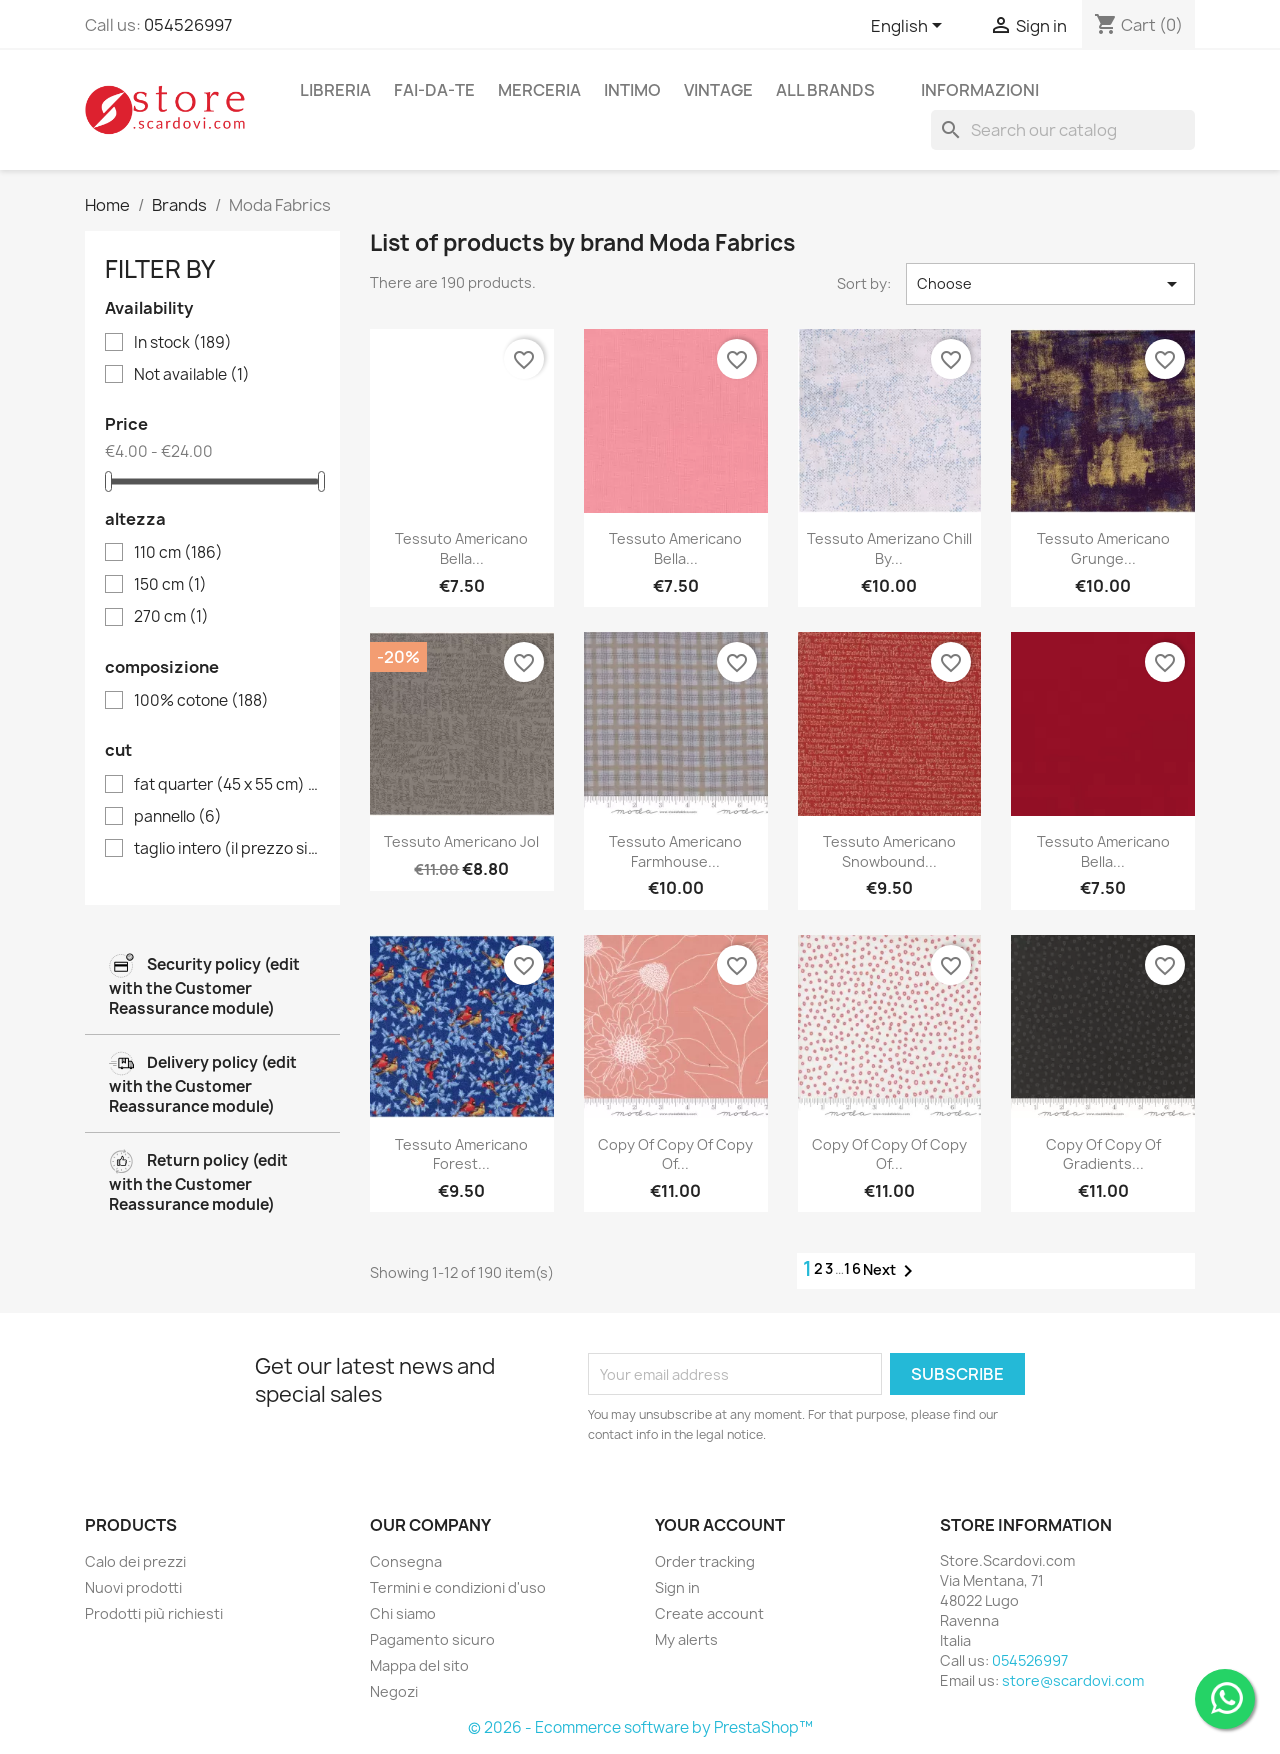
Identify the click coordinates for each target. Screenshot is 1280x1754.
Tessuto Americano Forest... (461, 1154)
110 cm (178, 553)
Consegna (406, 1561)
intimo (632, 90)
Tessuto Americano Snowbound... (889, 851)
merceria (539, 90)
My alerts (686, 1639)
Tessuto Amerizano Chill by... (889, 548)
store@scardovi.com (1073, 1680)
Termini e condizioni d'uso (458, 1587)
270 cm (171, 617)
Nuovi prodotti (133, 1587)
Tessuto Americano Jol (461, 841)
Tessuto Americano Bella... (461, 548)
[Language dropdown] (910, 27)
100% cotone (201, 701)
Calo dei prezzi (135, 1561)
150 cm (170, 585)
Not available (192, 375)
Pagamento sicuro (432, 1639)
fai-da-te (434, 90)
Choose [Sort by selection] (1050, 284)
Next (891, 1271)
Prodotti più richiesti (154, 1613)
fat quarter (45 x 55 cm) (226, 785)
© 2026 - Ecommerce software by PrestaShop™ (640, 1727)
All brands (825, 90)
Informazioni (980, 90)
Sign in (677, 1587)
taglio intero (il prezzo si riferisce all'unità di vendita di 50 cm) (226, 849)
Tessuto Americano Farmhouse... (675, 851)
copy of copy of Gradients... (1103, 1154)
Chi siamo (403, 1613)
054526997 (188, 25)
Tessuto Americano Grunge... (1103, 548)
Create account (709, 1613)
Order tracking (705, 1561)
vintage (718, 90)
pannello (178, 817)
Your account (720, 1525)
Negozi (394, 1691)
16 (853, 1268)
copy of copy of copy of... (675, 1154)
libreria (335, 90)
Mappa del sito (419, 1665)
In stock (183, 343)
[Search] (1063, 130)
